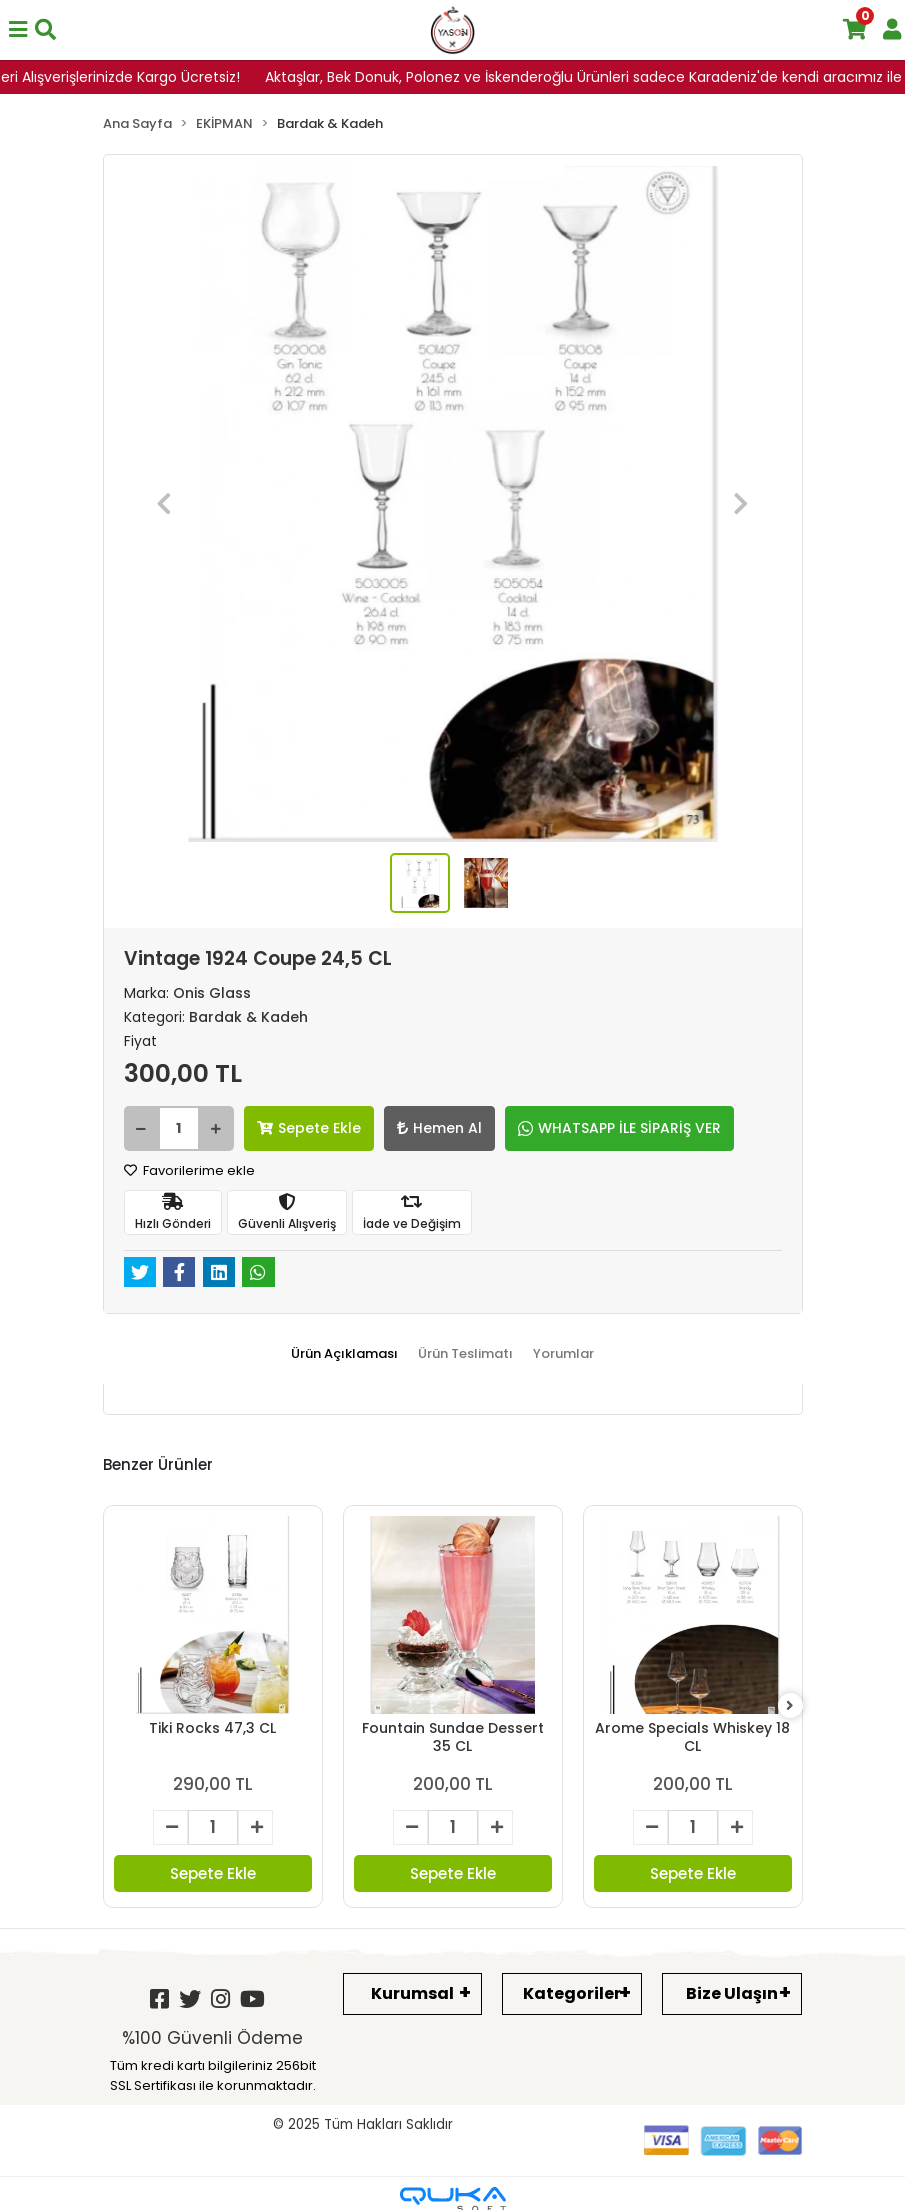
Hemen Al (439, 1128)
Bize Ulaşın (732, 1993)
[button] (165, 504)
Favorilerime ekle (189, 1170)
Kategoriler (572, 1993)
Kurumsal (412, 1993)
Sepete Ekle (309, 1128)
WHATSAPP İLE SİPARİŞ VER (619, 1128)
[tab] (344, 1354)
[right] (790, 1706)
